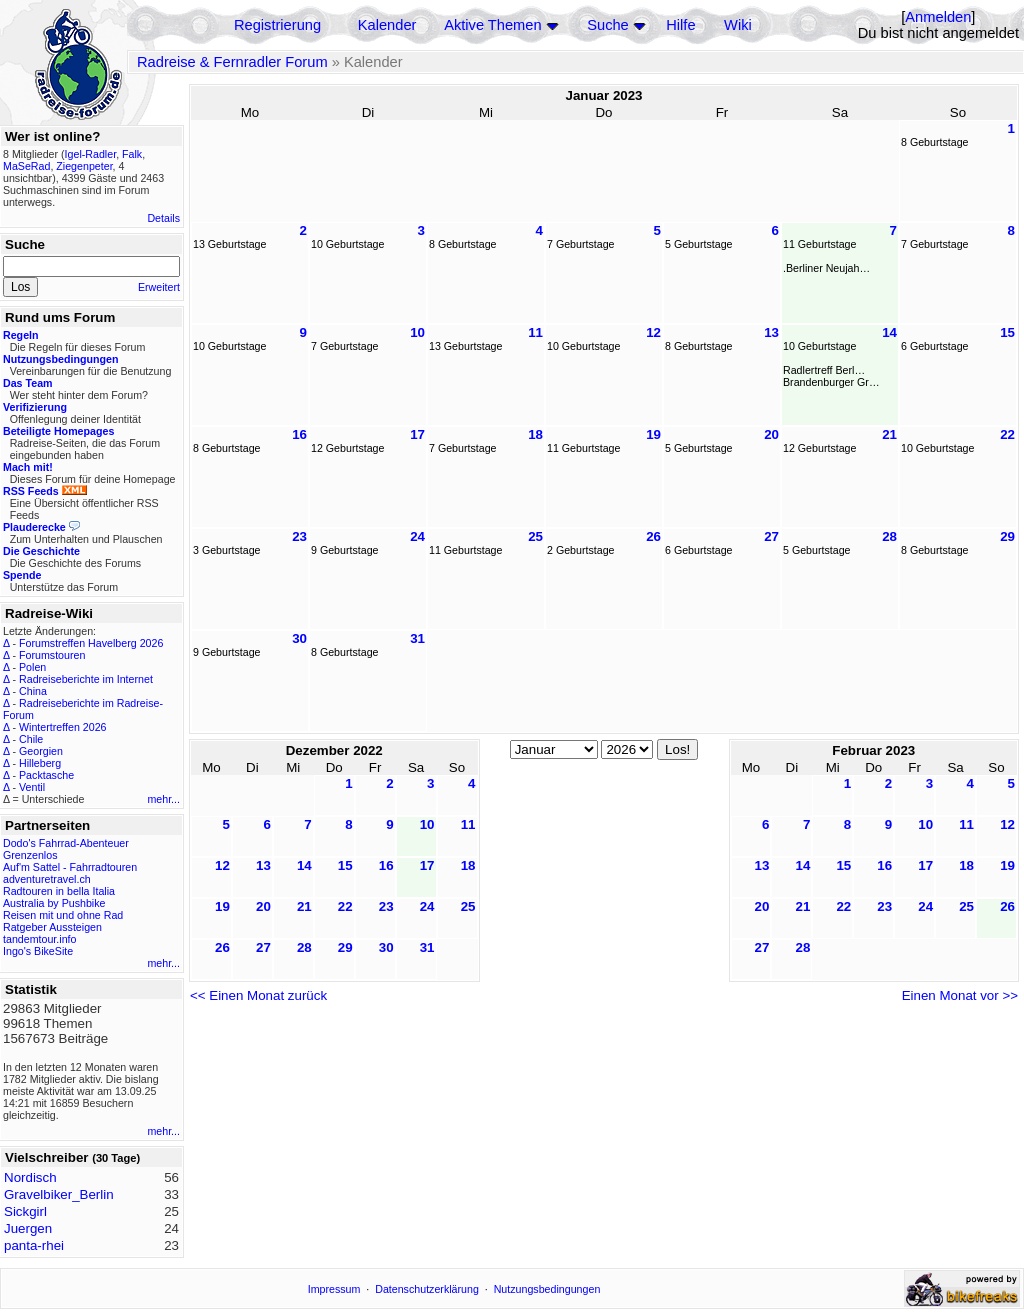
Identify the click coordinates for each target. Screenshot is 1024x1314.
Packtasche (46, 775)
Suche (608, 25)
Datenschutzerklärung (427, 1289)
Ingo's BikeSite (38, 951)
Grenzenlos (30, 855)
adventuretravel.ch (47, 879)
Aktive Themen (492, 25)
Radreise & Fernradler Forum (232, 62)
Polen (32, 667)
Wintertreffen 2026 (62, 727)
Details (163, 218)
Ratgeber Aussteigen (52, 927)
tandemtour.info (39, 939)
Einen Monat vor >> (960, 995)
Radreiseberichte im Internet (86, 679)
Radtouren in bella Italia (59, 891)
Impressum (334, 1289)
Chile (31, 739)
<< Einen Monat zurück (258, 995)
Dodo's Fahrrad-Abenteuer (66, 843)
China (33, 691)
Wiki (738, 25)
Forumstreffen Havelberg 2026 (91, 643)
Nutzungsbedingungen (547, 1289)
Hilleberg (40, 763)
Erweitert (159, 287)
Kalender (387, 25)
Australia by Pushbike (54, 903)
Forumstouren (52, 655)
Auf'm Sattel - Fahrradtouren (70, 867)
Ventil (32, 787)
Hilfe (680, 25)
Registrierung (277, 25)
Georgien (41, 751)
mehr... (163, 799)
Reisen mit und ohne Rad (63, 915)
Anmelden (938, 17)
